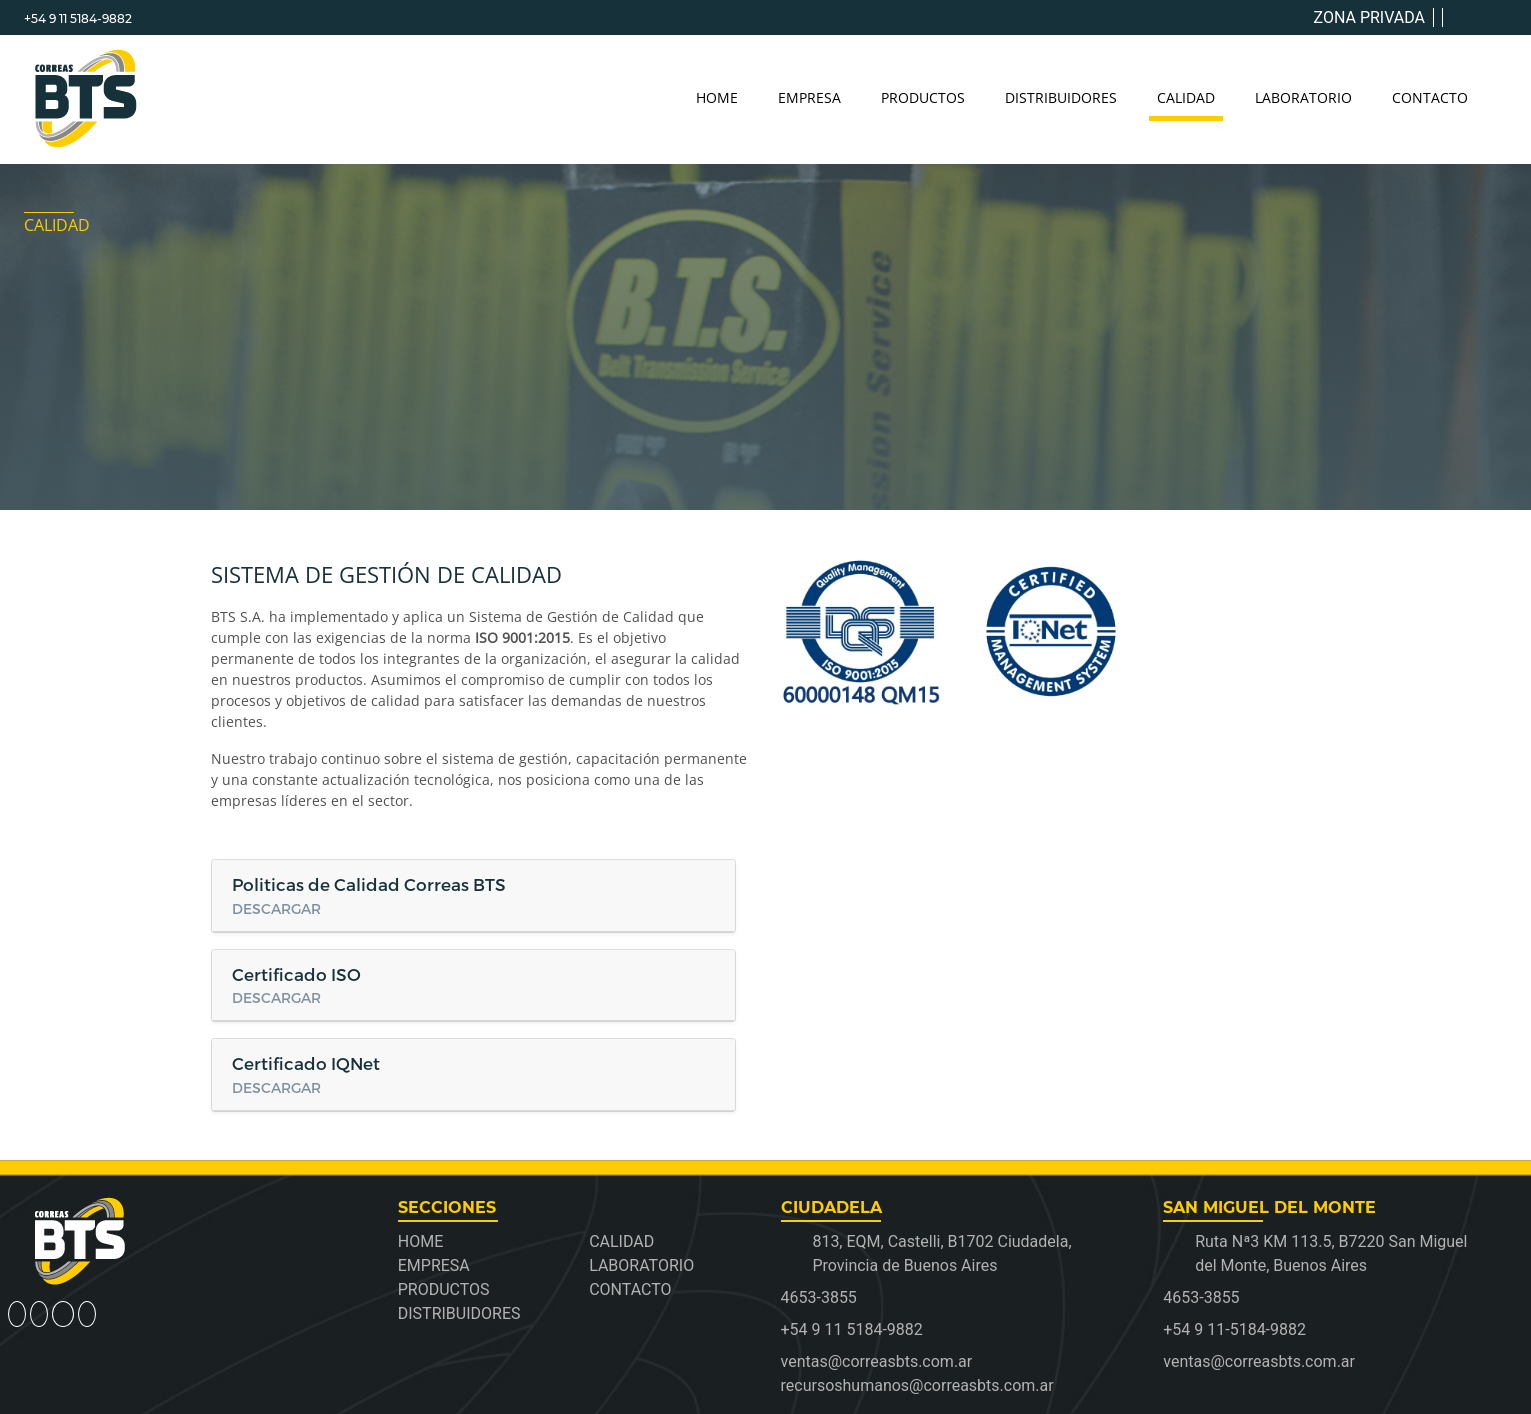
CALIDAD (1186, 97)
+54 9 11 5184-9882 (78, 18)
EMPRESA (809, 97)
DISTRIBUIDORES (1061, 97)
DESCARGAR (276, 908)
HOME (717, 97)
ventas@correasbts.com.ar (1259, 1361)
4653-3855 (819, 1297)
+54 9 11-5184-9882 (1234, 1329)
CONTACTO (1430, 97)
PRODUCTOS (923, 97)
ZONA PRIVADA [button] (1369, 17)
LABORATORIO (1303, 97)
